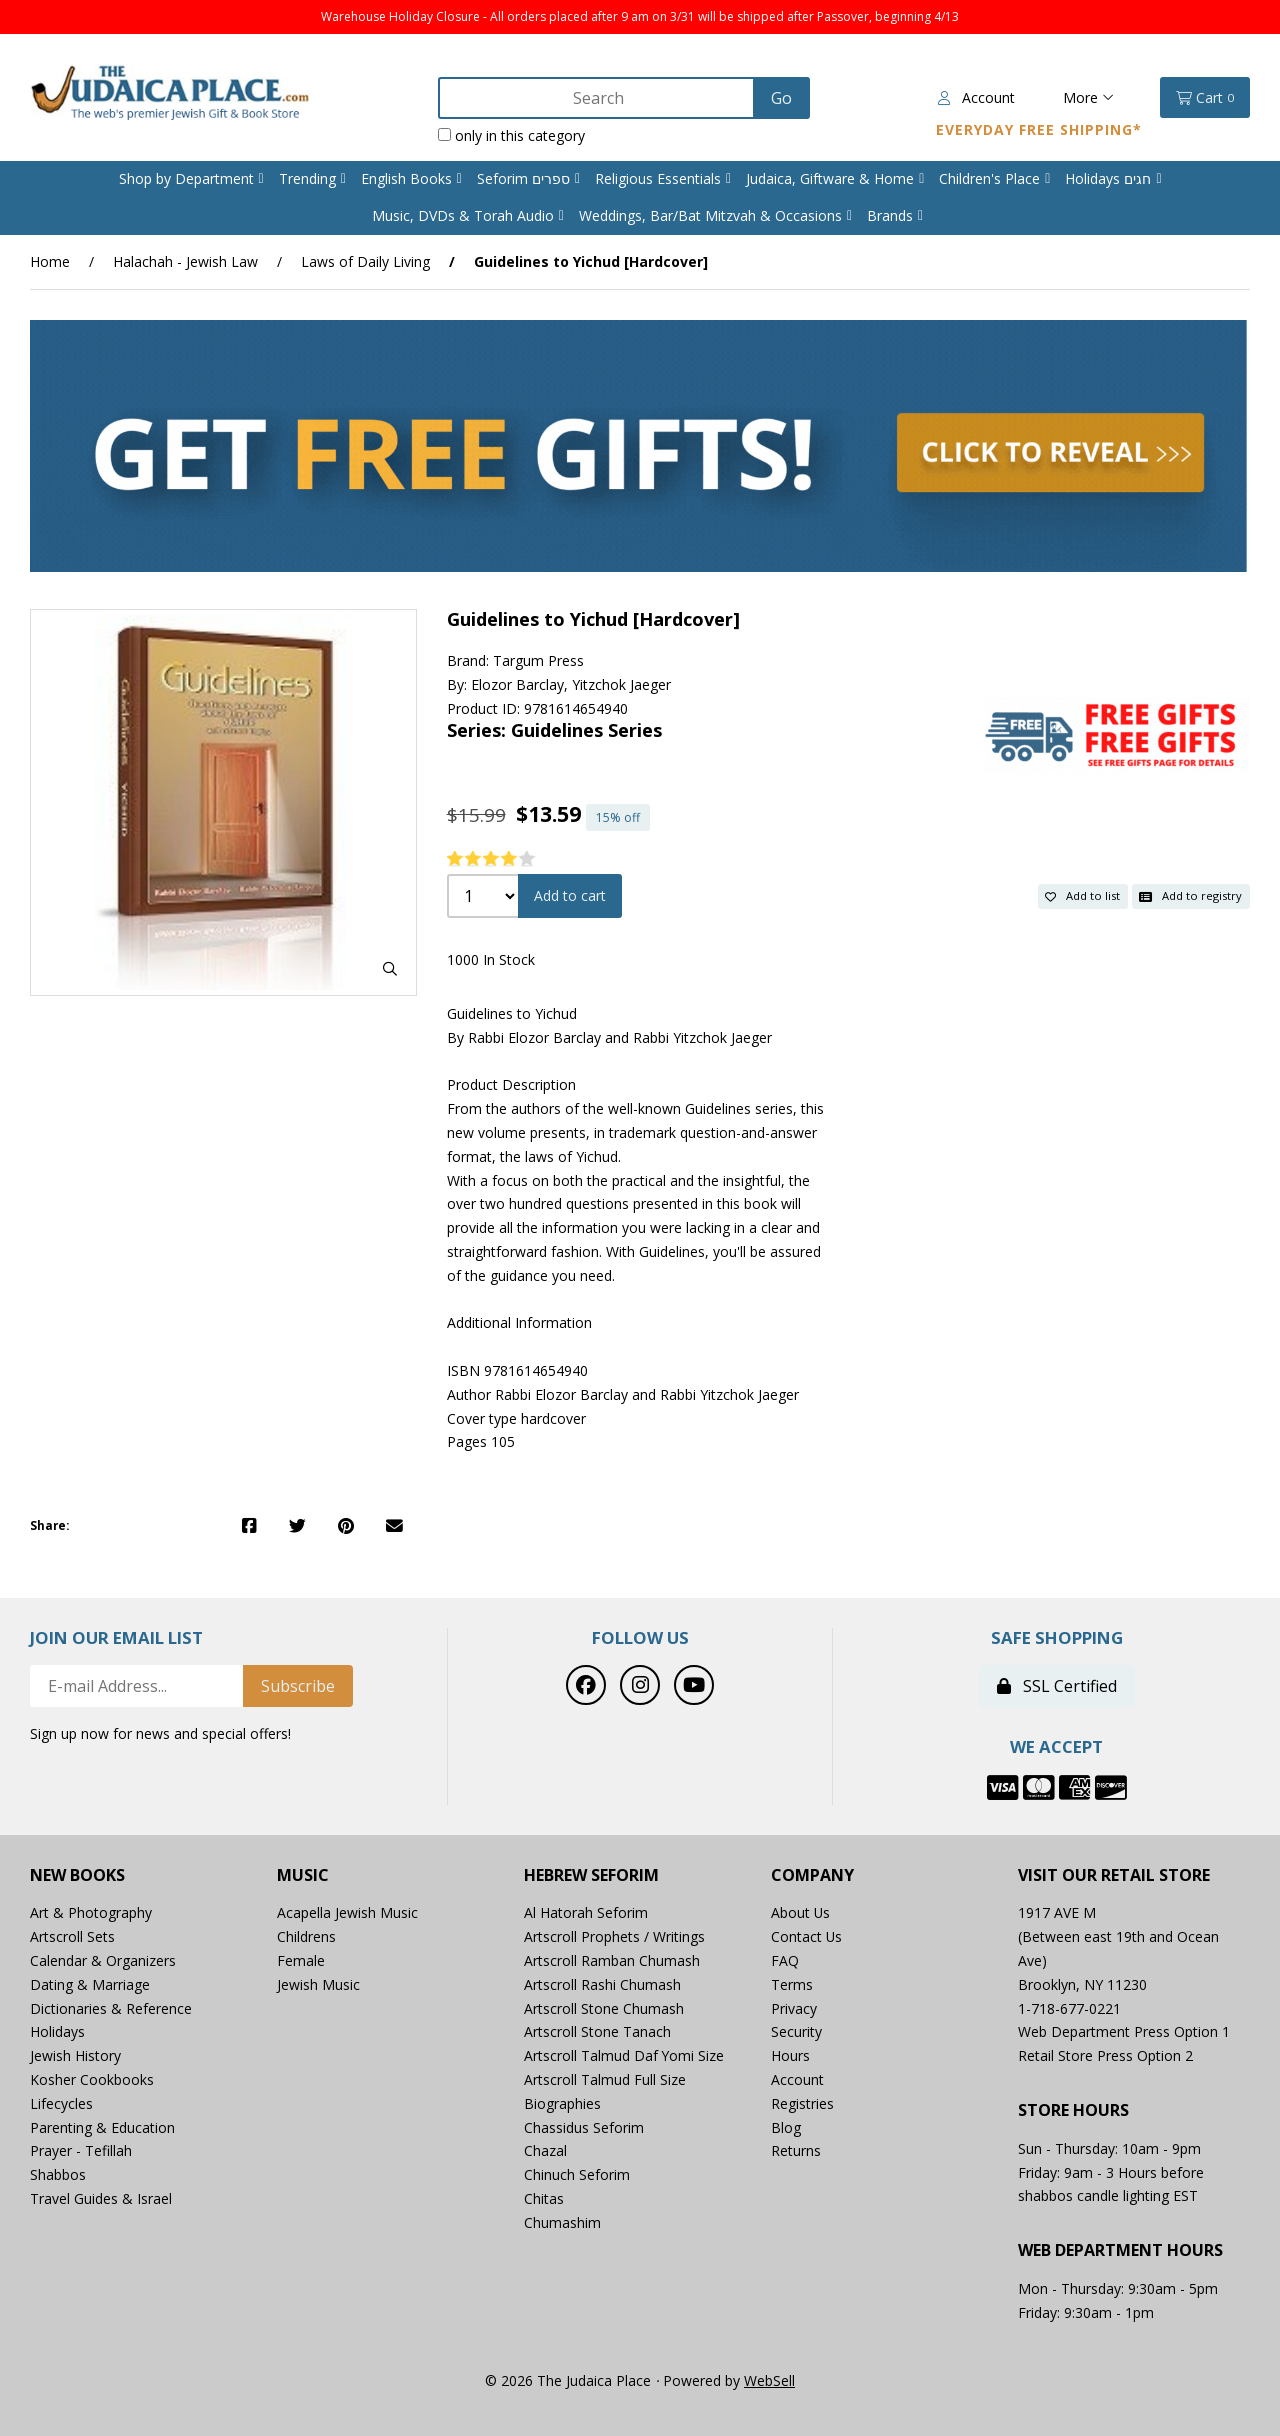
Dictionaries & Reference (111, 2008)
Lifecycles (61, 2103)
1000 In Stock (491, 959)
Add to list (1082, 895)
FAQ (785, 1960)
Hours (790, 2055)
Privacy (794, 2008)
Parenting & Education (102, 2127)
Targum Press (538, 660)
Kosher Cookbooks (92, 2079)
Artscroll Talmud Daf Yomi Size (624, 2055)
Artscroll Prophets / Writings (614, 1936)
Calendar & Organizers (103, 1960)
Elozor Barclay (517, 684)
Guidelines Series (586, 730)
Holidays (57, 2031)
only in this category (510, 135)
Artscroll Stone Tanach (597, 2031)
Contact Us (807, 1936)
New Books (77, 1875)
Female (301, 1960)
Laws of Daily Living (365, 261)
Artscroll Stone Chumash (604, 2008)
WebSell (769, 2380)
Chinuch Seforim (577, 2174)
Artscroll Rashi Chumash (602, 1984)
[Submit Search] (780, 98)
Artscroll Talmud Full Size (605, 2079)
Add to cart (570, 895)
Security (796, 2031)
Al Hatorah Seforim (586, 1912)
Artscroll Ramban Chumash (612, 1960)
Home (50, 261)
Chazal (545, 2150)
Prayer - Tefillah (81, 2150)
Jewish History (75, 2055)
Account (976, 97)
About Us (801, 1912)
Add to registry (1190, 895)
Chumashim (562, 2222)
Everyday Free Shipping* (1039, 129)
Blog (786, 2127)
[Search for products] (597, 98)
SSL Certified (1057, 1686)
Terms (792, 1984)
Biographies (562, 2103)
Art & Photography (91, 1912)
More (1088, 97)
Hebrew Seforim (591, 1875)
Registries (802, 2103)
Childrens (306, 1936)
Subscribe (298, 1686)
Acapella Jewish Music (347, 1912)
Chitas (544, 2198)
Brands (890, 215)
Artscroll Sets (72, 1936)
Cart (1205, 98)
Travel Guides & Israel (101, 2198)
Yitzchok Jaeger (621, 684)
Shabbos (58, 2174)
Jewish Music (318, 1984)
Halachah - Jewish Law (185, 261)
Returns (796, 2150)
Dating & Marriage (90, 1984)
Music (303, 1875)
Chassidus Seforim (584, 2127)
